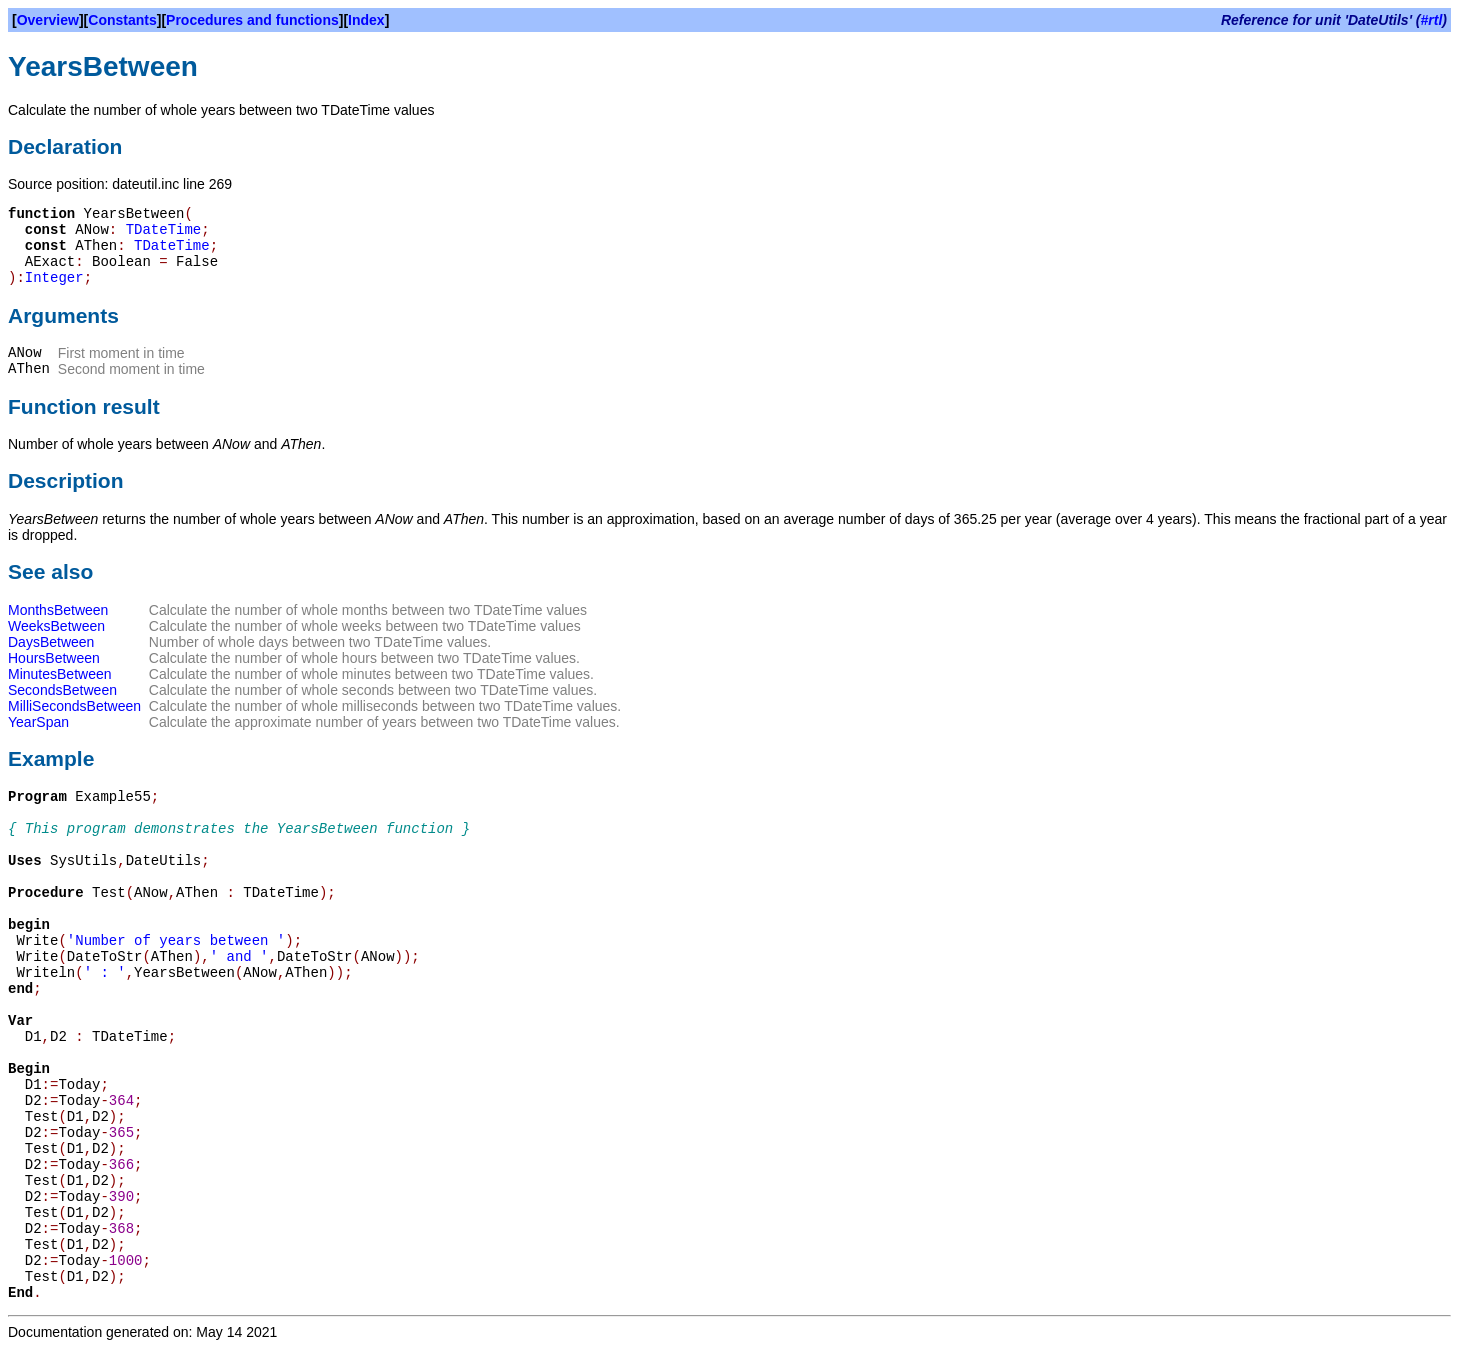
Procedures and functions (252, 20)
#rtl (1432, 20)
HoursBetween (54, 658)
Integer (54, 278)
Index (366, 20)
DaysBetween (51, 642)
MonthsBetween (58, 610)
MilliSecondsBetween (74, 706)
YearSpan (38, 722)
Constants (122, 20)
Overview (48, 20)
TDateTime (164, 230)
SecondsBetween (62, 690)
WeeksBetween (56, 626)
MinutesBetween (60, 674)
